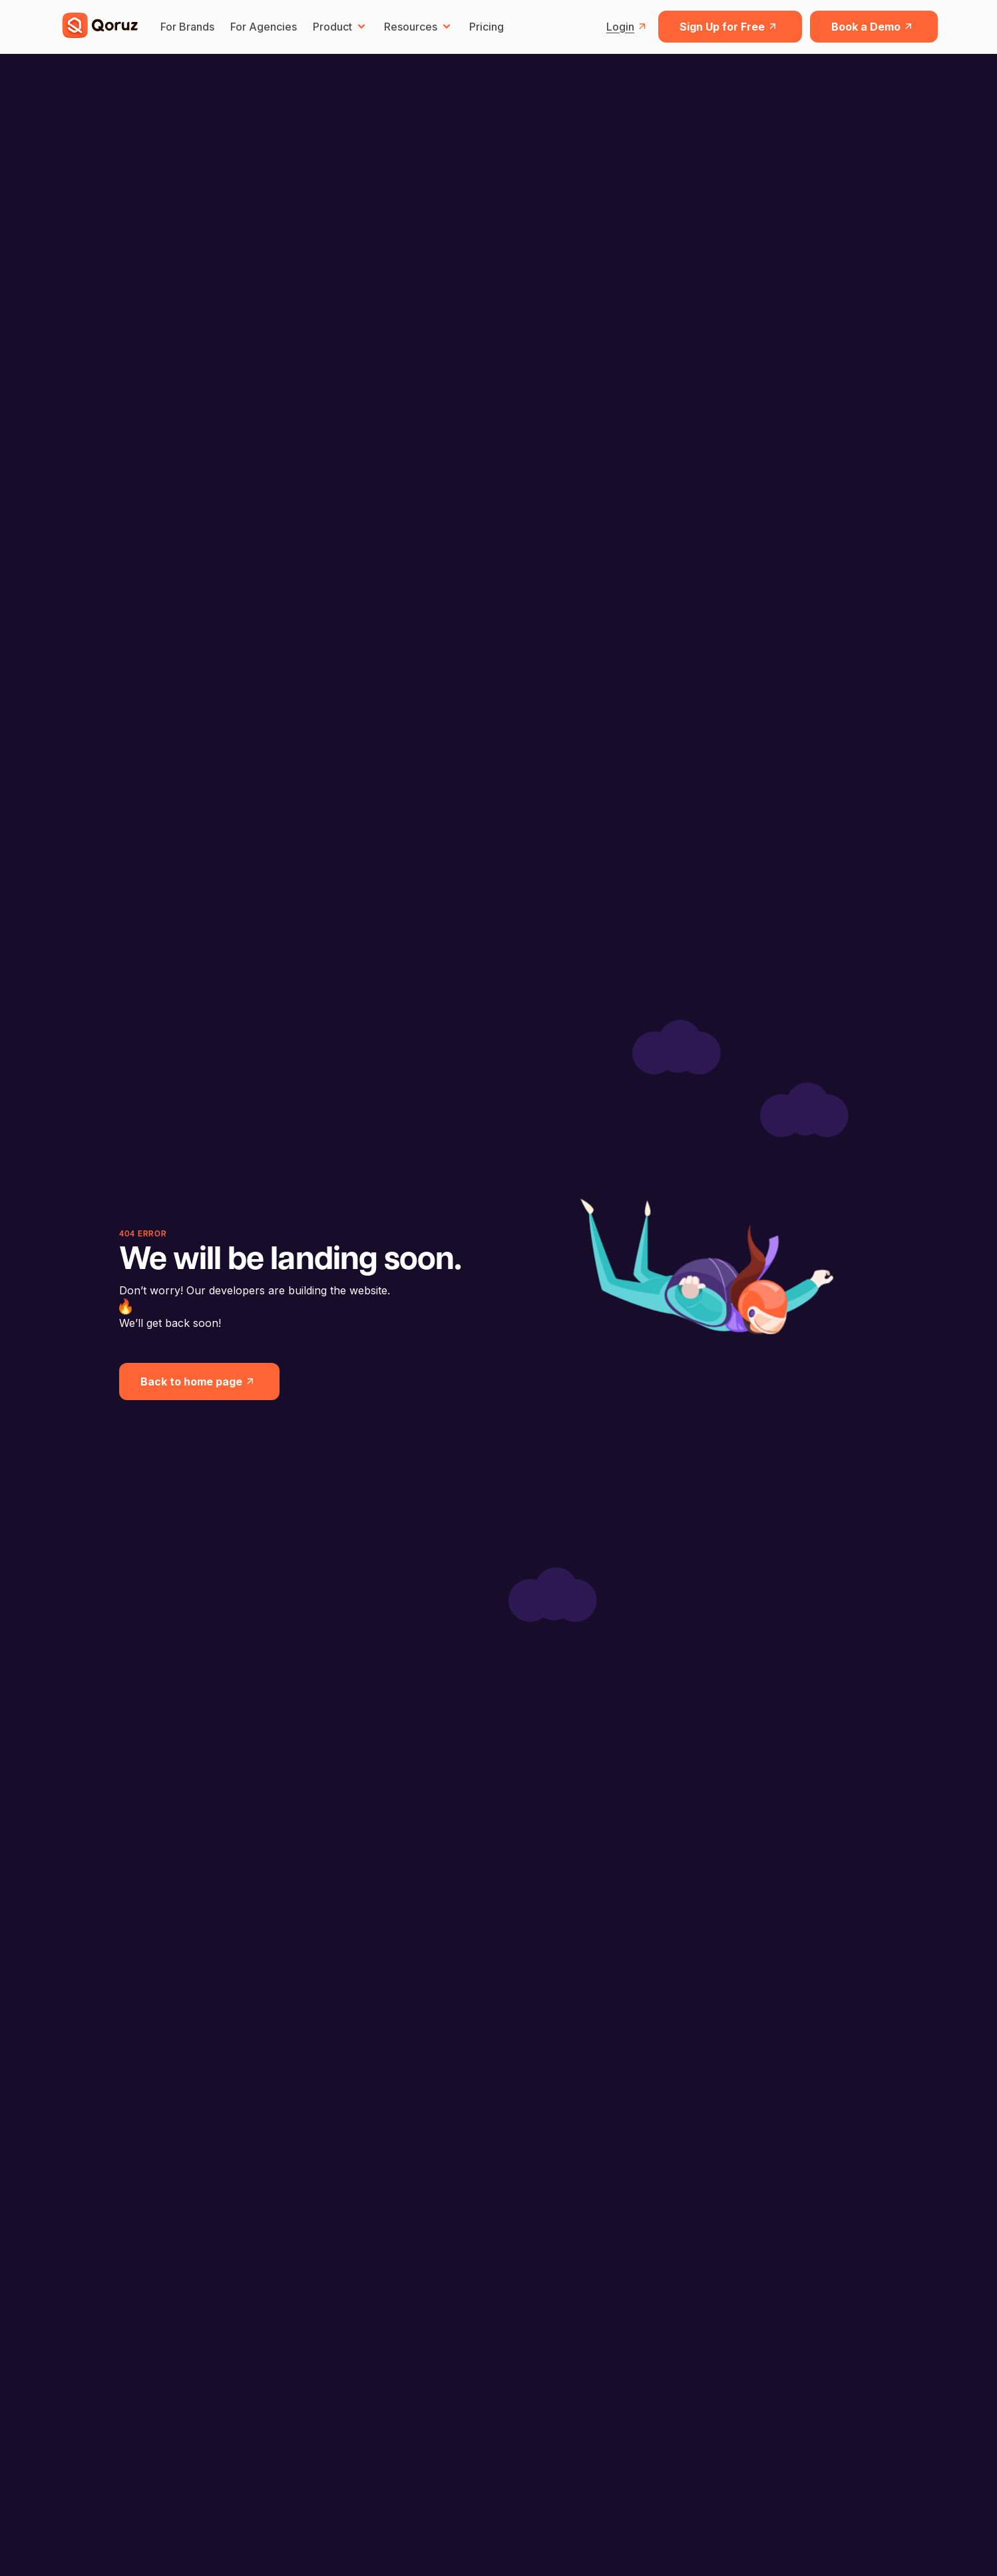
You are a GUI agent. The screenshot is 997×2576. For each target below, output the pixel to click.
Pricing (486, 26)
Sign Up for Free (730, 27)
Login (628, 26)
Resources (418, 27)
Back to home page (199, 1381)
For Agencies (263, 26)
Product (340, 27)
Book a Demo (874, 27)
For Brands (187, 26)
